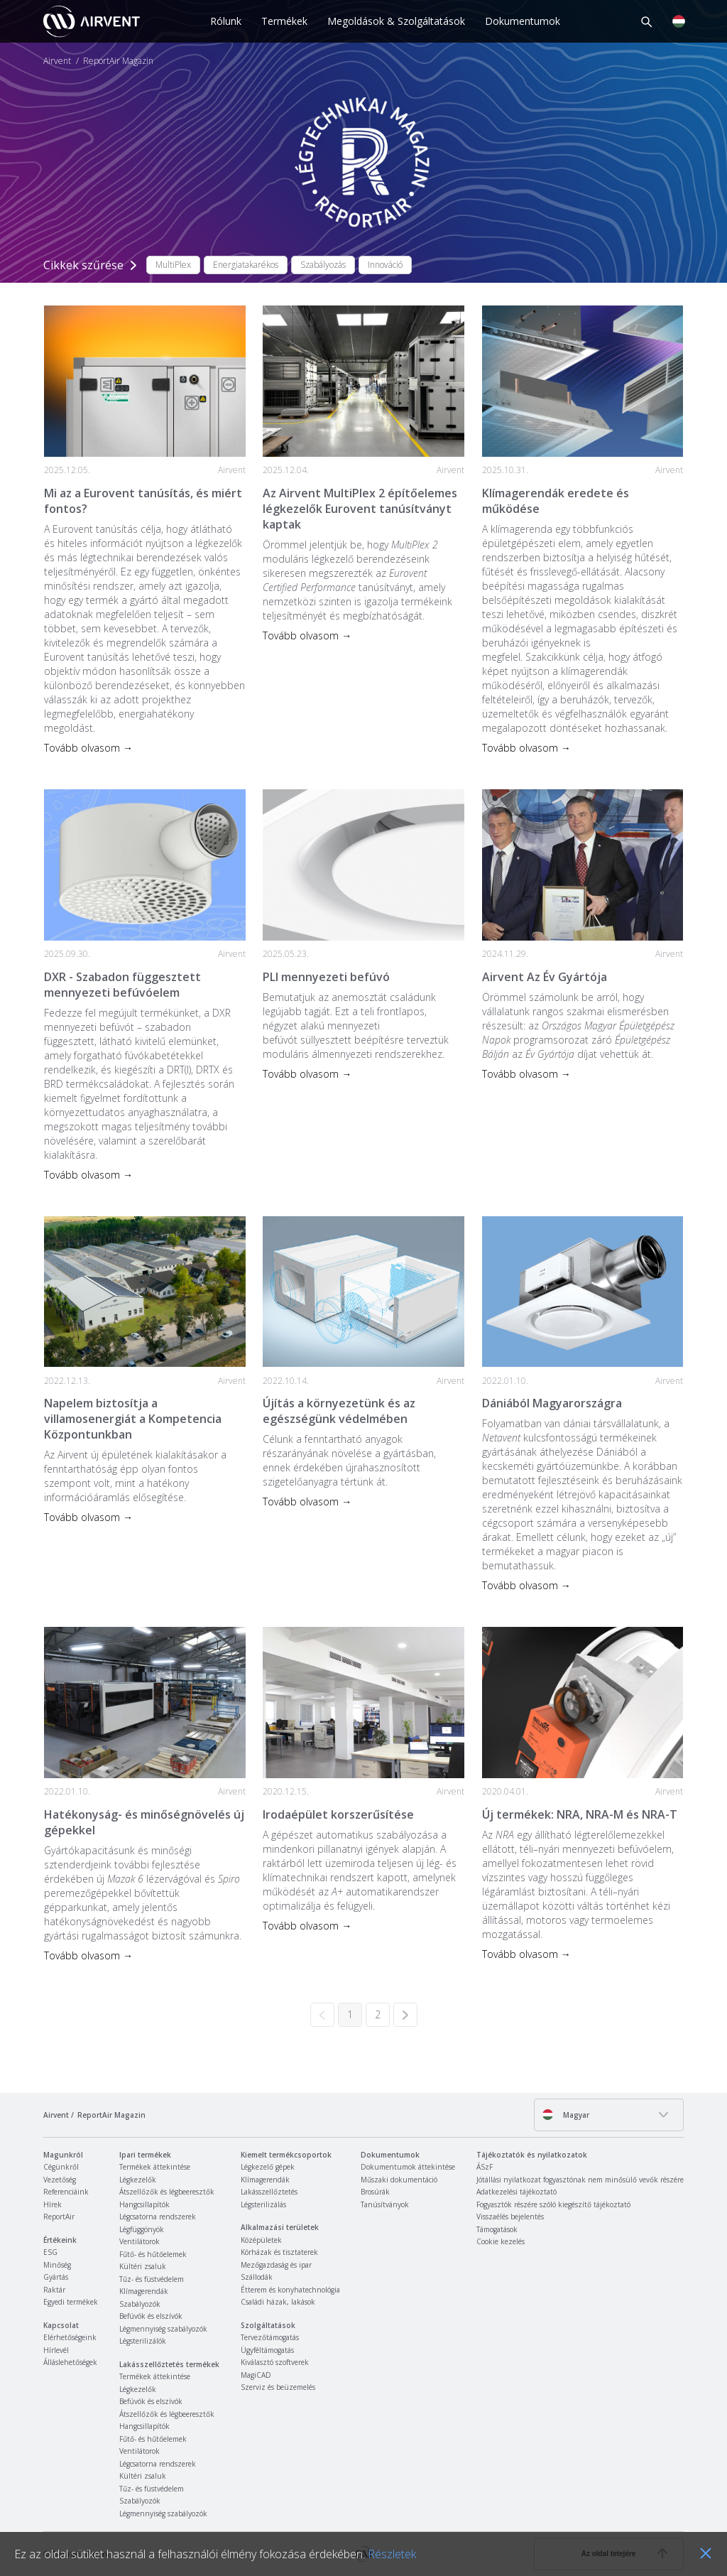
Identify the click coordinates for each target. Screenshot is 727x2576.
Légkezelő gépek (268, 2167)
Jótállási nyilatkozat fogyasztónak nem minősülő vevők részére (580, 2180)
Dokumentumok (522, 21)
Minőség (57, 2265)
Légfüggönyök (141, 2229)
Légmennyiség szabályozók (163, 2329)
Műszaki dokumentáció (399, 2180)
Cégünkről (61, 2167)
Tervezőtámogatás (270, 2337)
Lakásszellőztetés (269, 2192)
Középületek (261, 2240)
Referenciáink (66, 2192)
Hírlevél (56, 2350)
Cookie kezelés (500, 2241)
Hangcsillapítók (144, 2204)
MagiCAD (256, 2375)
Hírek (52, 2204)
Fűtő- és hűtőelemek (153, 2254)
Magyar (565, 2115)
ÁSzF (484, 2167)
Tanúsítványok (385, 2204)
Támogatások (497, 2229)
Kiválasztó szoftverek (275, 2362)
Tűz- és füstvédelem (151, 2279)
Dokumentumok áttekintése (408, 2167)
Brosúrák (375, 2192)
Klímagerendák (143, 2291)
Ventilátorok (139, 2241)
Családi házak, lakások (278, 2302)
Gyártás (55, 2277)
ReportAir (59, 2216)
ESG (50, 2252)
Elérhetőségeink (70, 2337)
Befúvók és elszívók (150, 2316)
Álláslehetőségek (70, 2362)
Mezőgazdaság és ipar (276, 2265)
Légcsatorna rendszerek (157, 2216)
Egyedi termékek (70, 2302)
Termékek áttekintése (154, 2167)
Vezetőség (59, 2180)
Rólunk (225, 21)
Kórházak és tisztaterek (279, 2252)
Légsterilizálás (263, 2204)
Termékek (284, 21)
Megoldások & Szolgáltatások (396, 21)
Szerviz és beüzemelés (278, 2387)
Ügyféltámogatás (267, 2350)
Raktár (54, 2290)
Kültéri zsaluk (142, 2266)
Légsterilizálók (142, 2341)
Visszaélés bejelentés (510, 2216)
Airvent (57, 61)
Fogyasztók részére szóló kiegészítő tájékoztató (553, 2204)
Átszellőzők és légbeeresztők (166, 2192)
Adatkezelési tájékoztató (516, 2192)
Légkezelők (137, 2180)
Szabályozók (139, 2304)
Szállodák (257, 2277)
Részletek (392, 2554)
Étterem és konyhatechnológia (290, 2290)
